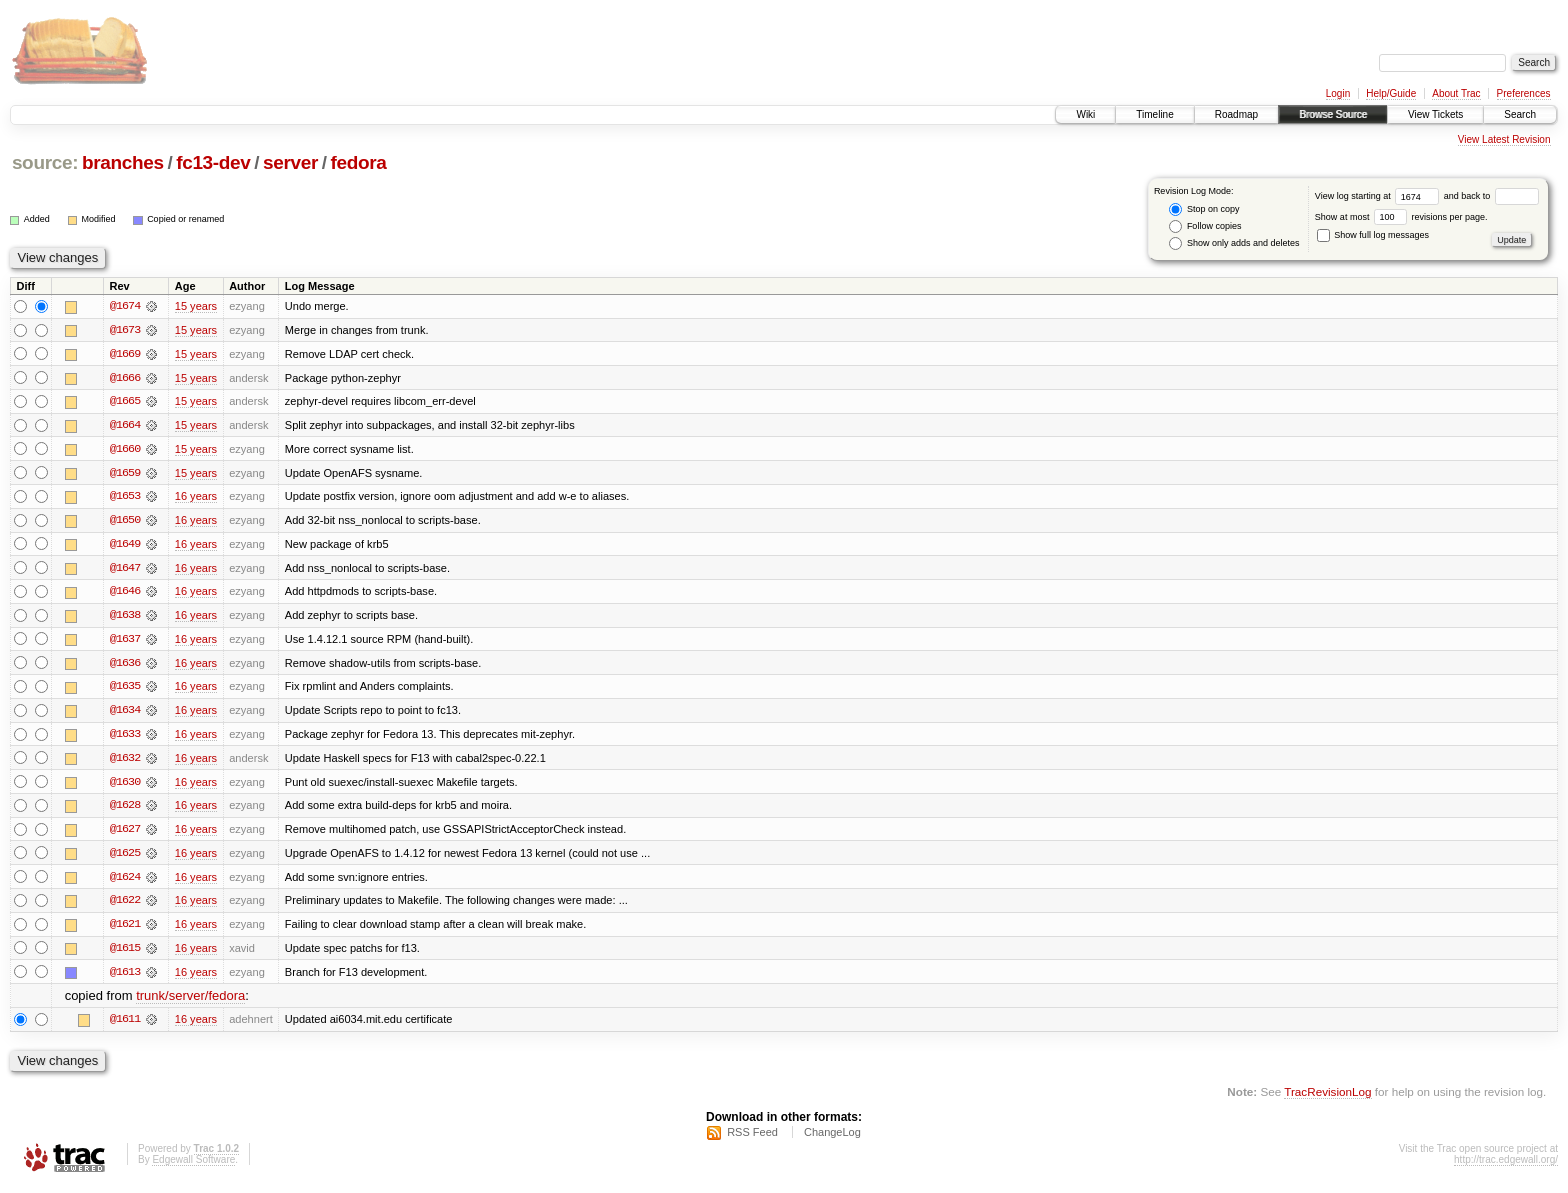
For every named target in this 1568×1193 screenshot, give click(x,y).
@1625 (125, 858)
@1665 (125, 402)
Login (1338, 93)
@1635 (125, 690)
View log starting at (1379, 196)
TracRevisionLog (1327, 1098)
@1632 (125, 762)
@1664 (125, 426)
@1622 (125, 906)
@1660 (125, 450)
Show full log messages (1373, 235)
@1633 (125, 738)
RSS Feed (752, 1139)
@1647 (125, 570)
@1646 (125, 594)
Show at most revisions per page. (1401, 217)
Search (1520, 114)
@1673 (125, 330)
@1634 (125, 714)
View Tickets (1435, 114)
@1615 (125, 954)
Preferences (1524, 93)
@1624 (125, 882)
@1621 (125, 930)
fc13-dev (213, 162)
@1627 (125, 834)
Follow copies (1205, 226)
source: (45, 162)
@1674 (125, 306)
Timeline (1154, 114)
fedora (359, 162)
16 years (196, 498)
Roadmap (1236, 114)
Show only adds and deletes (1234, 243)
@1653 (125, 498)
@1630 (125, 786)
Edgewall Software (193, 1166)
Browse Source (1333, 114)
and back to (1491, 196)
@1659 (125, 474)
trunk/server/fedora (190, 1002)
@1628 (125, 810)
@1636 (125, 666)
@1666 (125, 378)
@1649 (125, 546)
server (290, 162)
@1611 (125, 1026)
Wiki (1085, 114)
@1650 (125, 522)
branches (123, 162)
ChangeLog (832, 1139)
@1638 (125, 618)
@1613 (125, 978)
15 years (196, 306)
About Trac (1456, 93)
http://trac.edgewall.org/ (1506, 1166)
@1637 (125, 642)
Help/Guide (1391, 93)
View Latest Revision (1504, 139)
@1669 (125, 354)
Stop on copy (1204, 209)
